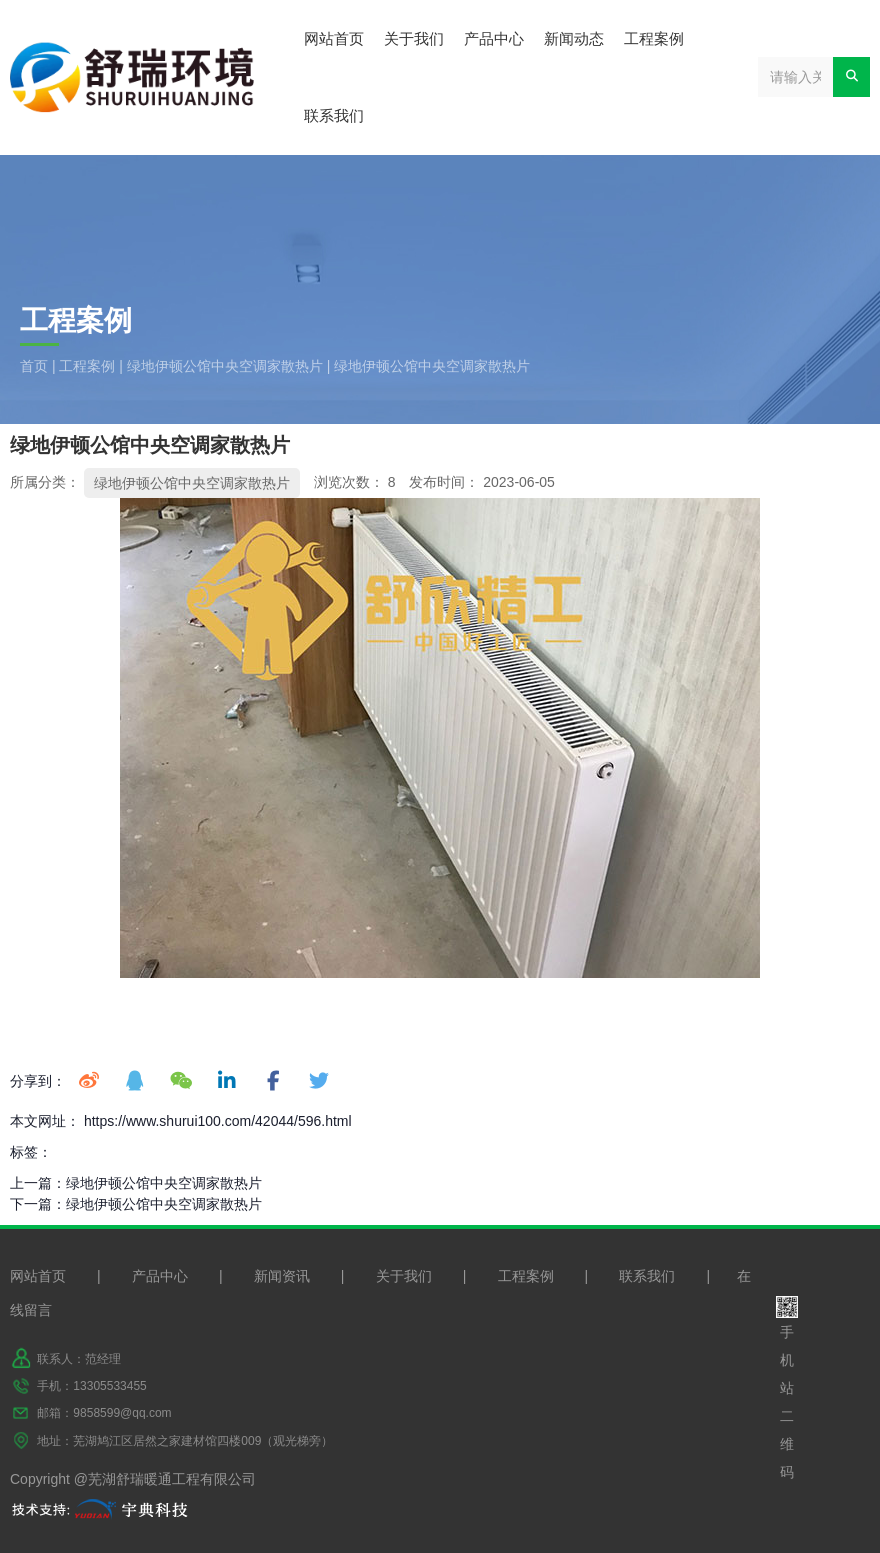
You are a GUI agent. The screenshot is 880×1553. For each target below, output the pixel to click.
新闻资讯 (282, 1276)
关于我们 (414, 38)
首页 (36, 366)
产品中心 (494, 38)
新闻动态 (574, 38)
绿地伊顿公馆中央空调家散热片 (225, 366)
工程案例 (654, 38)
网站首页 (334, 38)
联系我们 (334, 115)
